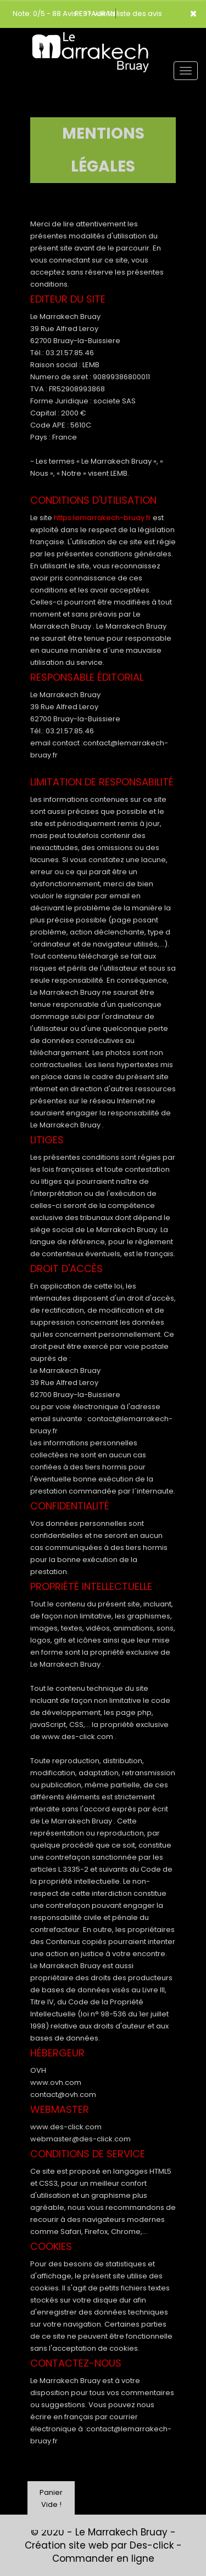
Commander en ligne (103, 2558)
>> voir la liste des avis (123, 13)
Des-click (152, 2545)
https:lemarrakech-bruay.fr (102, 517)
